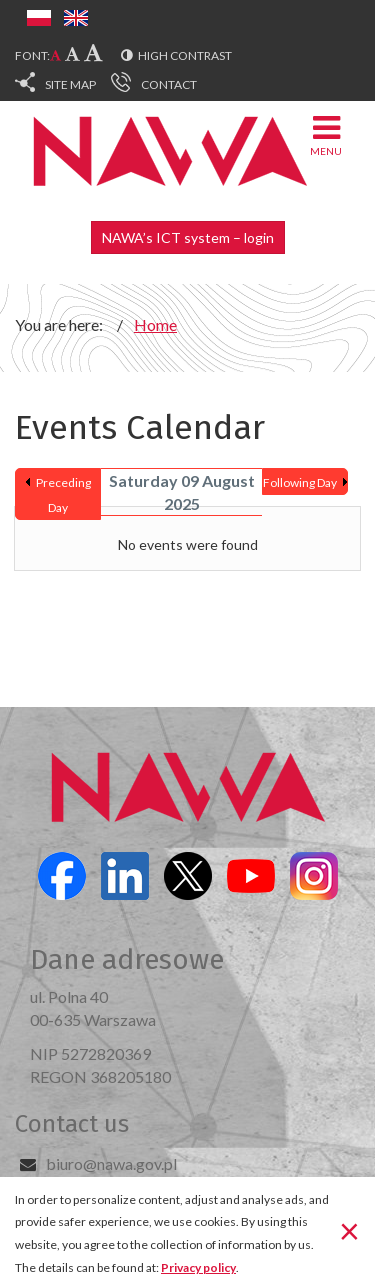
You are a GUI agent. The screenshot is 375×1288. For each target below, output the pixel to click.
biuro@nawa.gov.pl (111, 1163)
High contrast (185, 55)
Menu (326, 134)
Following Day (300, 482)
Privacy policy (198, 1267)
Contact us (72, 1124)
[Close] (349, 1231)
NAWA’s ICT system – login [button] (188, 237)
